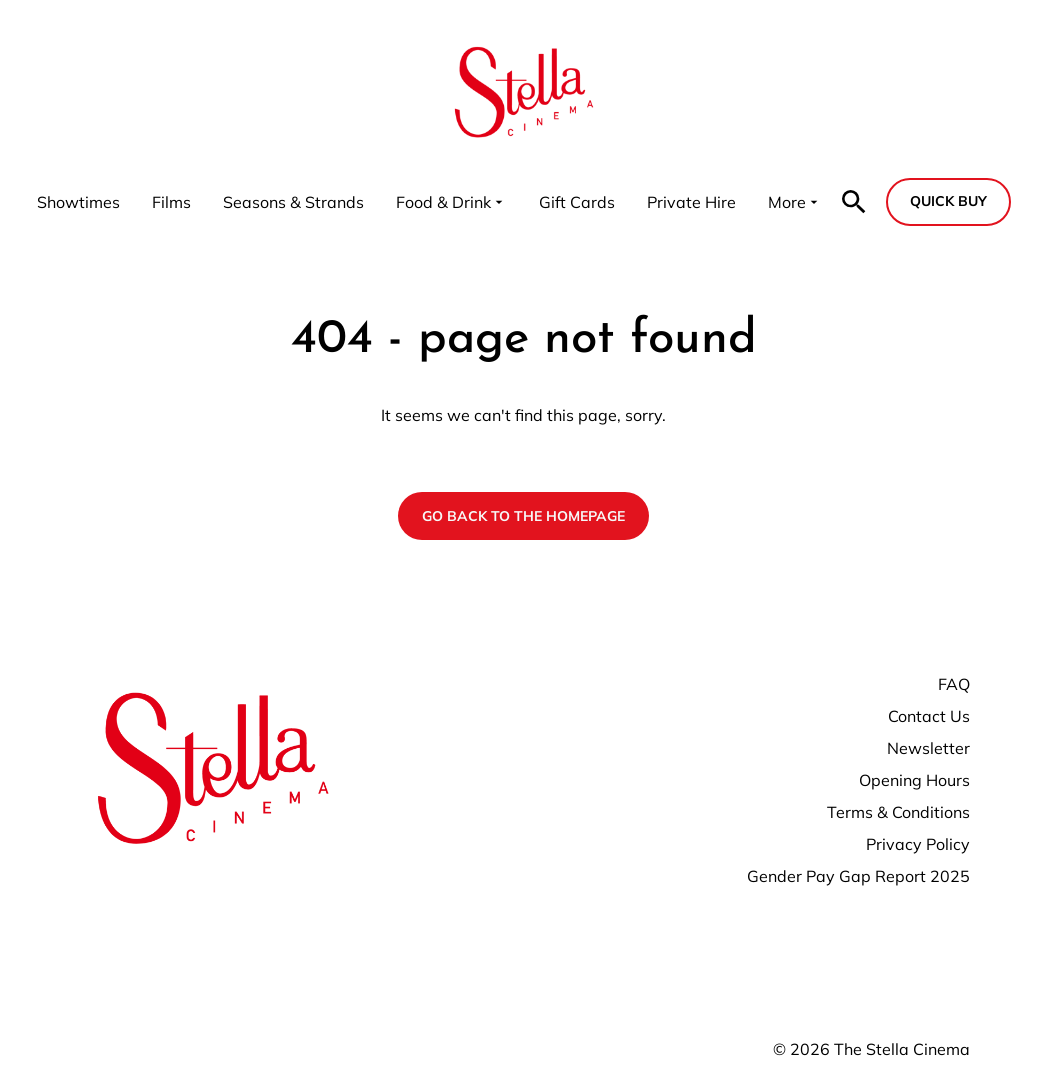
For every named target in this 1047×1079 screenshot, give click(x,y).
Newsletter (928, 748)
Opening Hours (914, 780)
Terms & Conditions (898, 812)
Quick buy (948, 201)
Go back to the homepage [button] (523, 516)
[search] (854, 202)
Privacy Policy (918, 844)
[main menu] (429, 202)
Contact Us (929, 716)
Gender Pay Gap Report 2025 (858, 876)
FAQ (954, 684)
